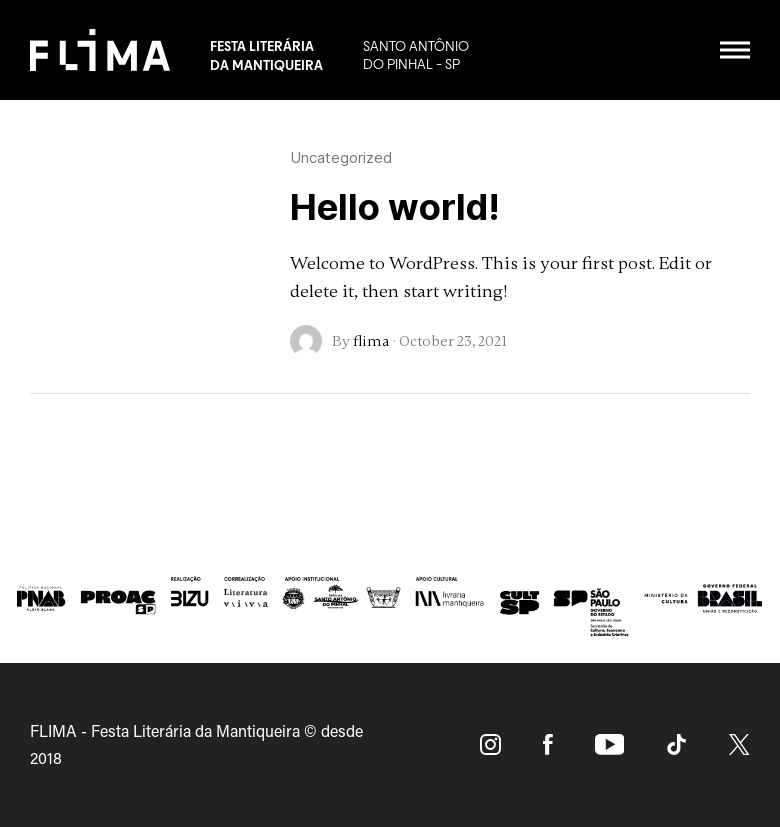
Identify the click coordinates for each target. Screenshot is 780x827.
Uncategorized (341, 157)
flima (371, 341)
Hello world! (395, 207)
